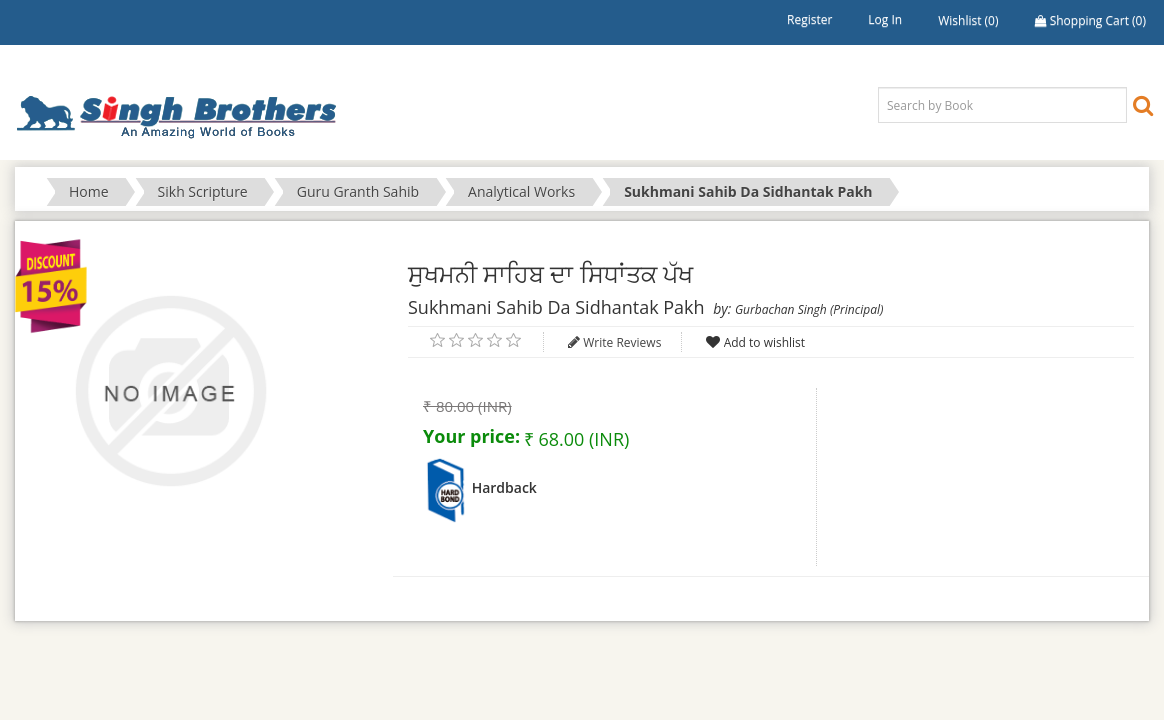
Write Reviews (622, 342)
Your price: (471, 436)
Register (809, 19)
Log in (885, 19)
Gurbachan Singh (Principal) (809, 309)
